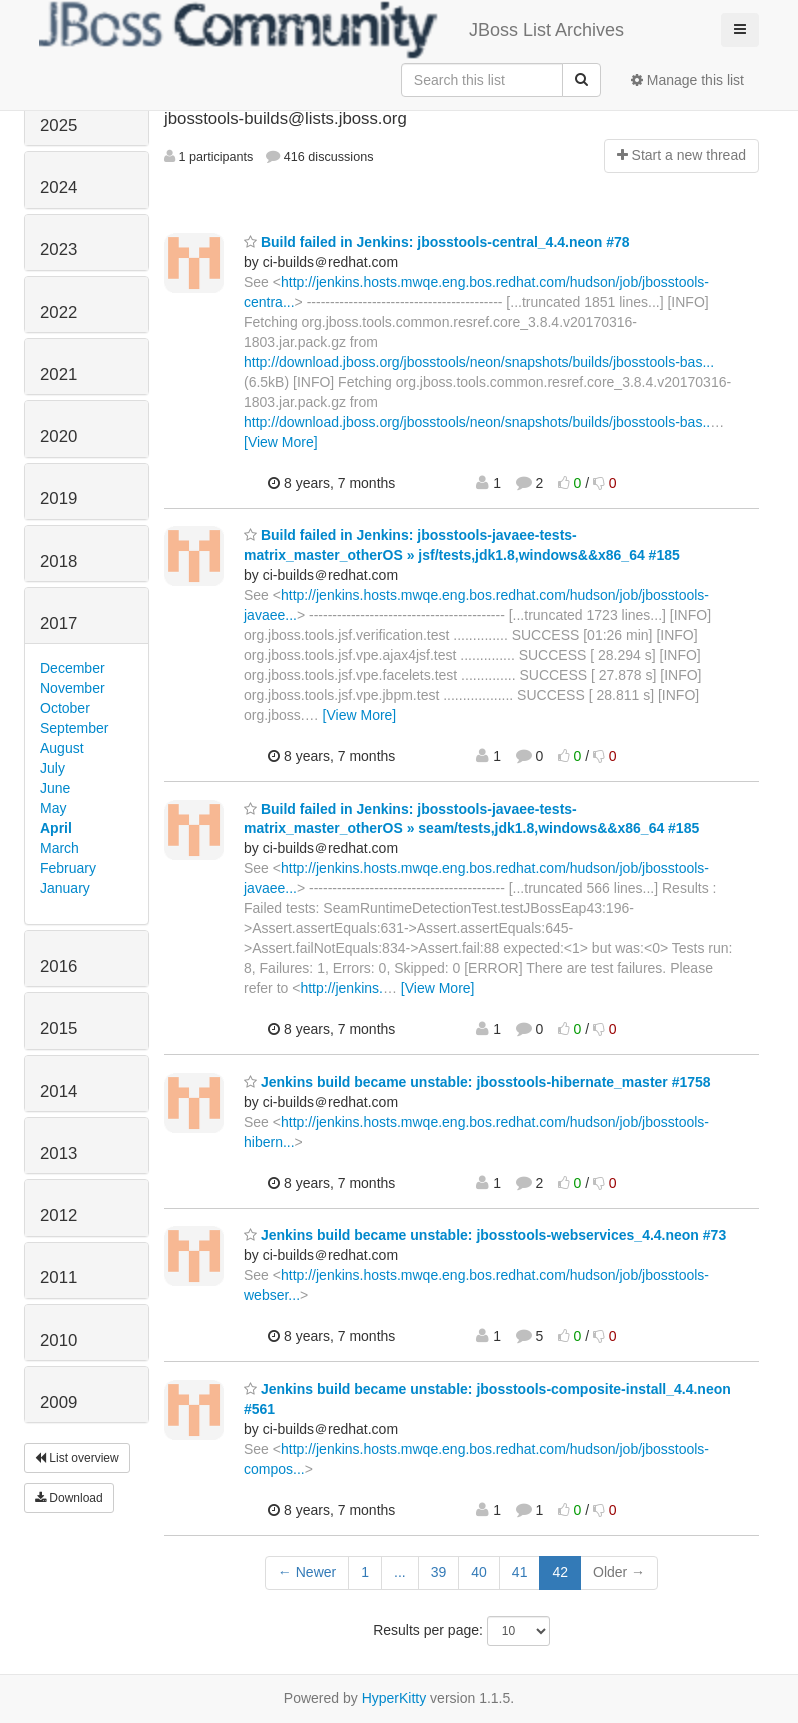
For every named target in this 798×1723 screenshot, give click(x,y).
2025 (58, 125)
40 (479, 1572)
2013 (58, 1153)
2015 (58, 1028)
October (65, 708)
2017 (58, 623)
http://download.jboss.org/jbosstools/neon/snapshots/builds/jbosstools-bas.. (477, 422)
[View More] (281, 442)
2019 (58, 498)
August (62, 748)
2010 (58, 1340)
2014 (58, 1091)
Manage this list (687, 80)
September (74, 728)
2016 (58, 966)
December (72, 668)
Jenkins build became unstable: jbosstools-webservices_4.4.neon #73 (485, 1235)
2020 (58, 436)
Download (69, 1498)
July (52, 768)
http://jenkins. (341, 988)
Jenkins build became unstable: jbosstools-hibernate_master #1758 (477, 1082)
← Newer (307, 1572)
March (59, 848)
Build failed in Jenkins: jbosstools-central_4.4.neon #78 (437, 242)
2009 (58, 1402)
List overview (77, 1458)
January (65, 888)
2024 (58, 187)
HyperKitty (394, 1698)
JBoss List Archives (331, 30)
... (400, 1572)
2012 (58, 1215)
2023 (58, 249)
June (55, 788)
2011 (58, 1277)
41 (520, 1572)
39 (439, 1572)
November (72, 688)
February (68, 868)
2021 (58, 374)
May (53, 808)
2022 (58, 312)
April (56, 828)
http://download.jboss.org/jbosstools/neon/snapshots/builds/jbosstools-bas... (479, 362)
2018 (58, 561)
